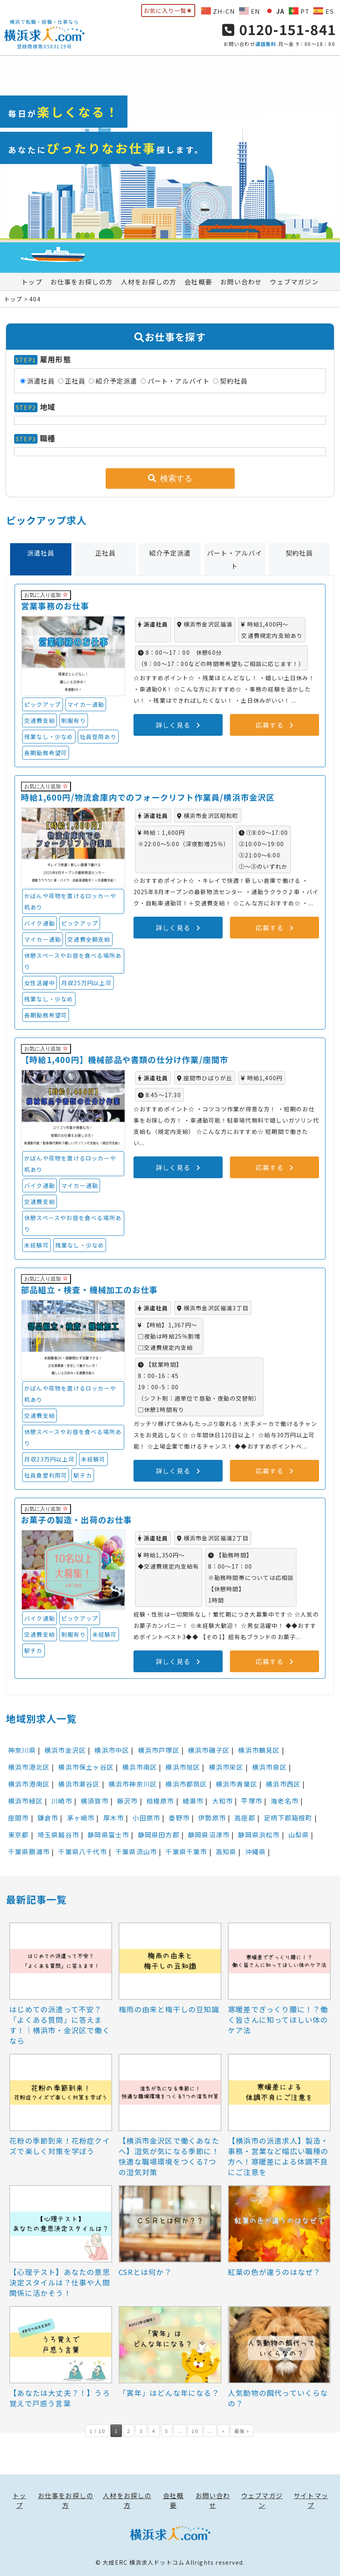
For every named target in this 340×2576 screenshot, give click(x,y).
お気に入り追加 (46, 595)
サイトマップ (311, 2500)
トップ (31, 281)
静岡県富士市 (108, 1834)
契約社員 (234, 381)
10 (195, 2430)
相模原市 (160, 1801)
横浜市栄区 (226, 1767)
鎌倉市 (48, 1818)
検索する (170, 478)
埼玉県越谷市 (58, 1834)
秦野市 (179, 1818)
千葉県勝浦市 (29, 1851)
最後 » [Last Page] (242, 2430)
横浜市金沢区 (65, 1750)
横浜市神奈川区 (132, 1784)
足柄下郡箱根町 (288, 1818)
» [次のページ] (223, 2430)
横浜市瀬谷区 (79, 1784)
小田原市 (146, 1818)
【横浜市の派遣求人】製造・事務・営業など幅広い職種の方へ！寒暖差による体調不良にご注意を (278, 2156)
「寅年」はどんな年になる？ (169, 2392)
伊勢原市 (212, 1818)
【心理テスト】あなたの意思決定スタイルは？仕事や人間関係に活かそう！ (59, 2282)
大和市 (222, 1801)
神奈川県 (22, 1750)
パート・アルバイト (179, 381)
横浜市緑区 (25, 1801)
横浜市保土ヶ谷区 (86, 1767)
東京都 (18, 1834)
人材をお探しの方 (149, 281)
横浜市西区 (283, 1784)
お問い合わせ (241, 281)
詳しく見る (178, 725)
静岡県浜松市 (259, 1834)
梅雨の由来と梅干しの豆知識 (169, 2009)
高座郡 (244, 1818)
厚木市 (113, 1818)
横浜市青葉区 (236, 1784)
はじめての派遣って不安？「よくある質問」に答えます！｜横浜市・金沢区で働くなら (59, 2025)
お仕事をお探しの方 (81, 281)
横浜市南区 (139, 1767)
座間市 (18, 1818)
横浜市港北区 (29, 1767)
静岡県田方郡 (158, 1834)
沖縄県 (255, 1851)
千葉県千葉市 (186, 1851)
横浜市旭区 (182, 1767)
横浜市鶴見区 (259, 1750)
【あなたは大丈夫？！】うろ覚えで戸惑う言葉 (59, 2397)
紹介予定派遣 (116, 381)
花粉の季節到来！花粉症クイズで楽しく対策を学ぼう (59, 2145)
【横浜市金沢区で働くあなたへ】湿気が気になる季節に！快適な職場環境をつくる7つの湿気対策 (169, 2156)
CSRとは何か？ (145, 2272)
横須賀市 (94, 1801)
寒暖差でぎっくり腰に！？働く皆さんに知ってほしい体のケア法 (278, 2019)
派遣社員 (41, 381)
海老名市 (284, 1801)
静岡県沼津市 (208, 1834)
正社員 (75, 381)
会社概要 (198, 281)
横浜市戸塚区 (158, 1750)
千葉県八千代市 (82, 1851)
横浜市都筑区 (186, 1784)
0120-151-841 (279, 29)
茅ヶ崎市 (81, 1818)
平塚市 (251, 1801)
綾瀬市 (193, 1801)
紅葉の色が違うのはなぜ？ (274, 2272)
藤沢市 (127, 1801)
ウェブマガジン (294, 281)
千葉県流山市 (136, 1851)
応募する (274, 725)
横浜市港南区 (29, 1784)
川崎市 (61, 1801)
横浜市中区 (111, 1750)
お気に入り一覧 (168, 10)
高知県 (226, 1851)
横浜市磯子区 (208, 1750)
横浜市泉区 (269, 1767)
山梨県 (298, 1834)
